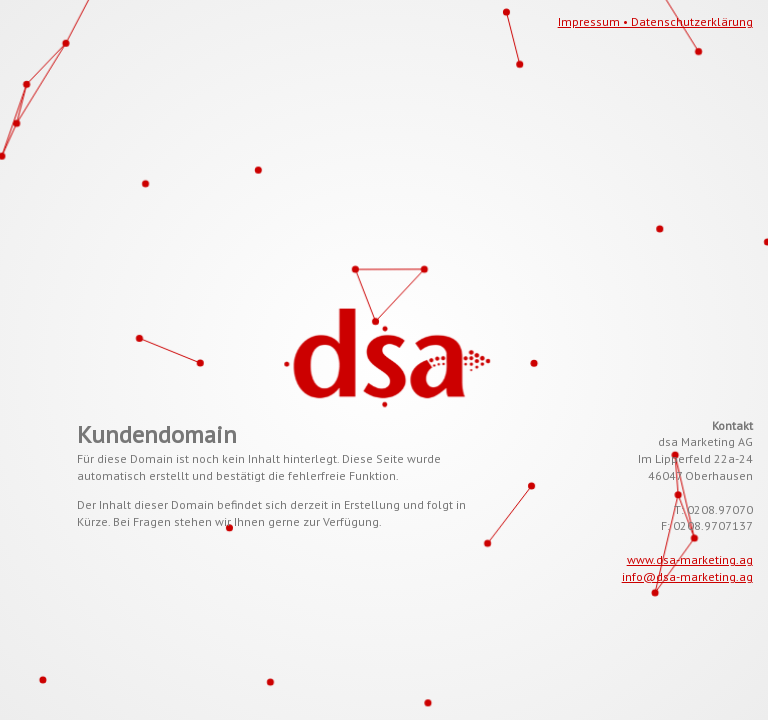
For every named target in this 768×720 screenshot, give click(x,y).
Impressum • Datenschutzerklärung (655, 21)
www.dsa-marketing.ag (690, 559)
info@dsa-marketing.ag (687, 576)
